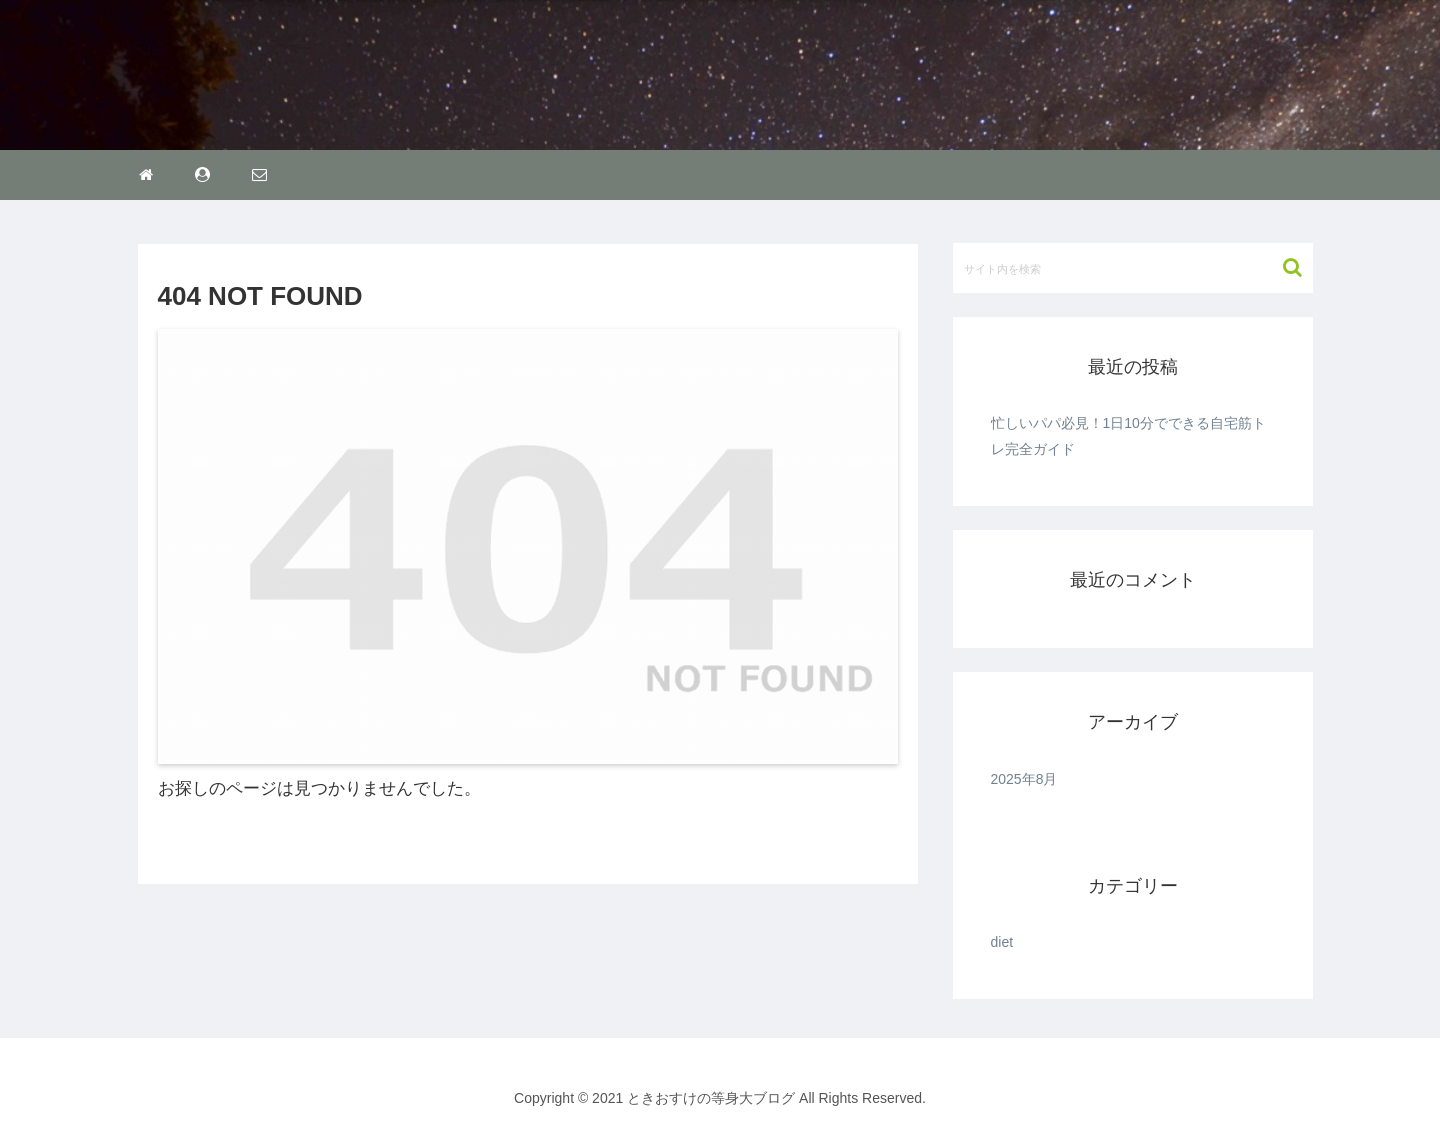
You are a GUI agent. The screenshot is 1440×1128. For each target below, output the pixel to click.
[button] (1282, 267)
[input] (1133, 268)
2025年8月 (1024, 779)
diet (1002, 942)
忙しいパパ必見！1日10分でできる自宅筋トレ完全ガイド (1128, 435)
